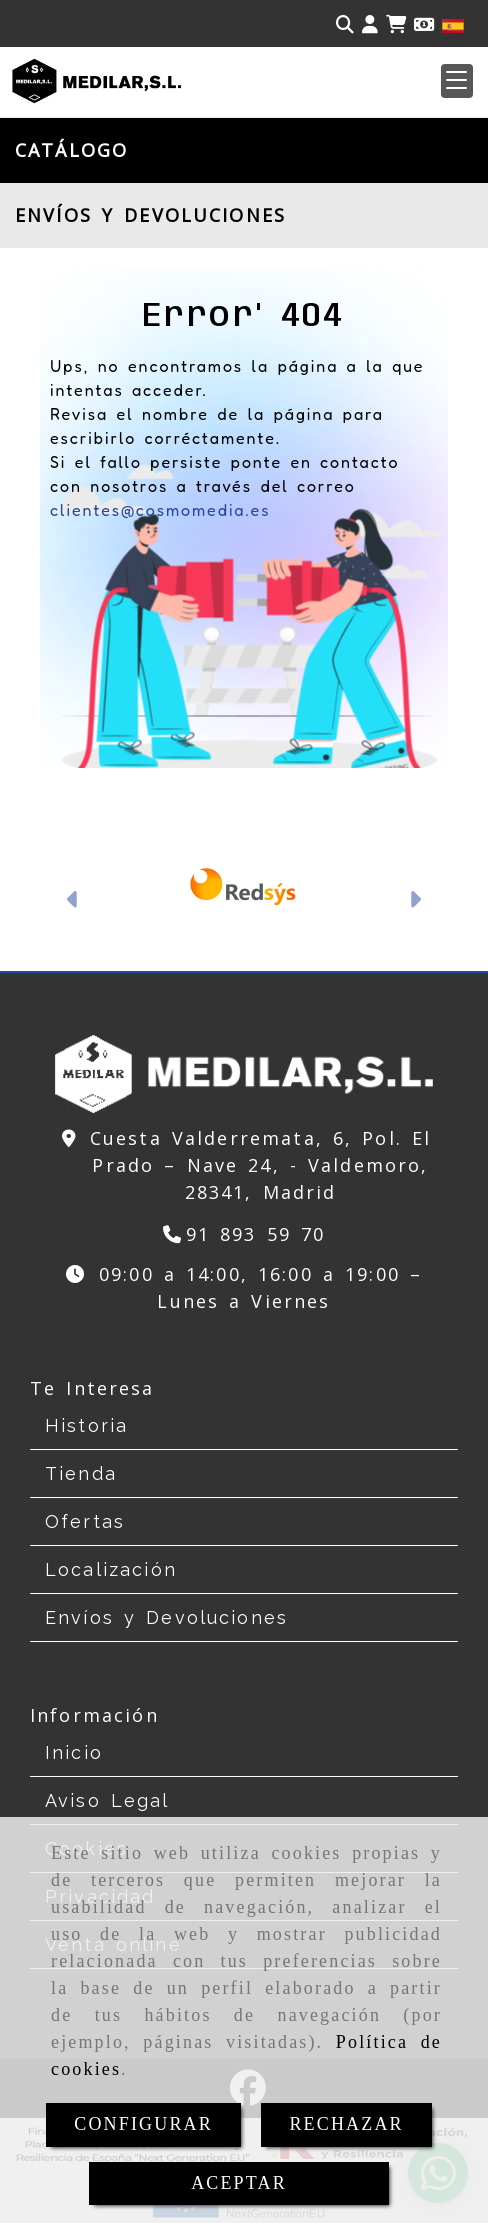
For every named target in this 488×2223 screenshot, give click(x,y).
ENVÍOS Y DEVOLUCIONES (150, 215)
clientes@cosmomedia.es (160, 510)
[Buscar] (345, 24)
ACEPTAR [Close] (239, 2183)
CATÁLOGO (71, 150)
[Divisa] (424, 24)
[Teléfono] (244, 1234)
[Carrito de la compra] (396, 24)
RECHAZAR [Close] (346, 2124)
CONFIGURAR (143, 2124)
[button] (457, 81)
